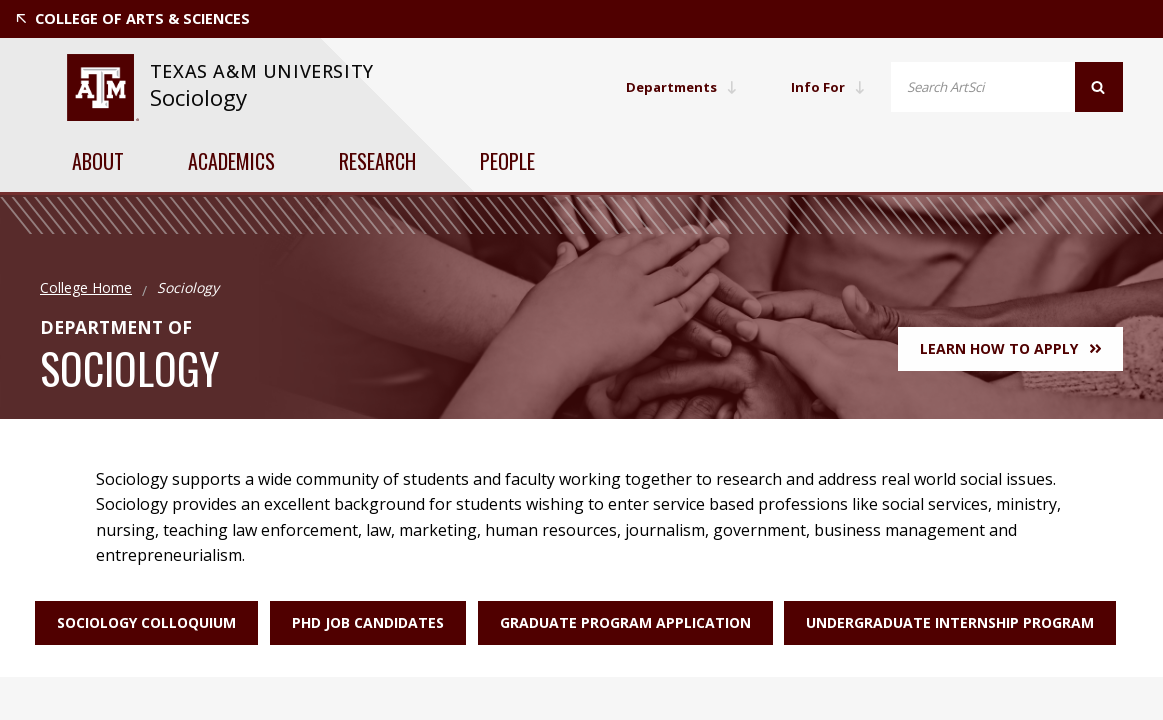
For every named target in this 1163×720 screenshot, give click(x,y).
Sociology (198, 97)
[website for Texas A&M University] (102, 87)
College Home (86, 287)
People (507, 161)
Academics (231, 161)
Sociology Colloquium (130, 622)
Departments (676, 86)
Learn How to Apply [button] (1010, 348)
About (98, 161)
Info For (827, 86)
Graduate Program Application (625, 622)
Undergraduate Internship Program (959, 622)
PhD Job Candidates (360, 622)
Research (377, 161)
